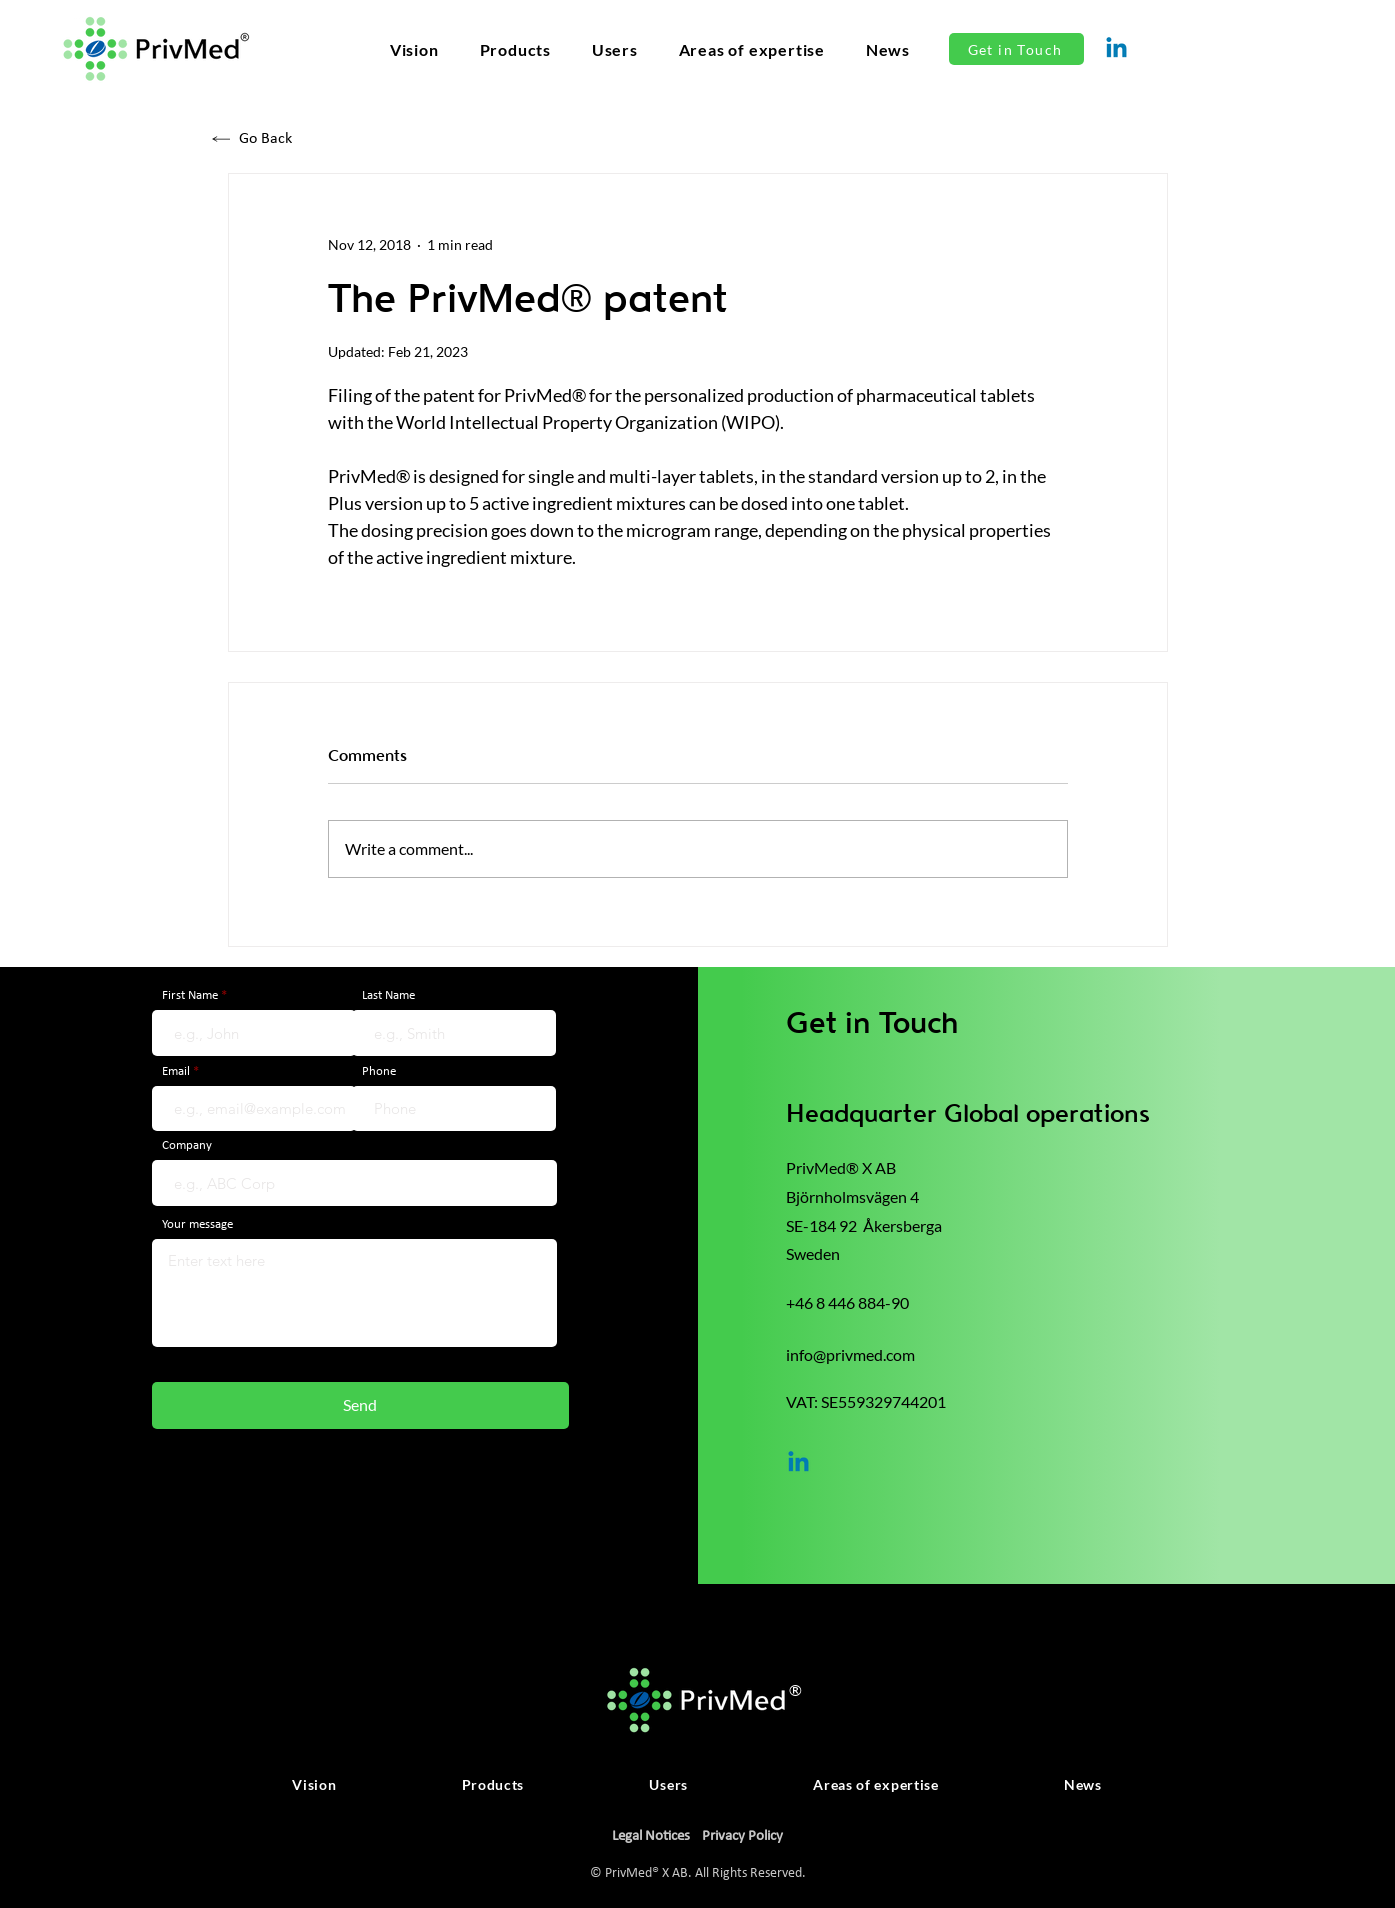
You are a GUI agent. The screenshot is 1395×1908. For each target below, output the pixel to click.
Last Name (388, 995)
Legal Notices (651, 1836)
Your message (197, 1224)
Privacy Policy (742, 1836)
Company (187, 1145)
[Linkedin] (1116, 49)
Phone (379, 1071)
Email (176, 1071)
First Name (190, 995)
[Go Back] (302, 138)
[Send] (360, 1405)
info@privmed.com (850, 1354)
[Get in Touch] (1016, 49)
